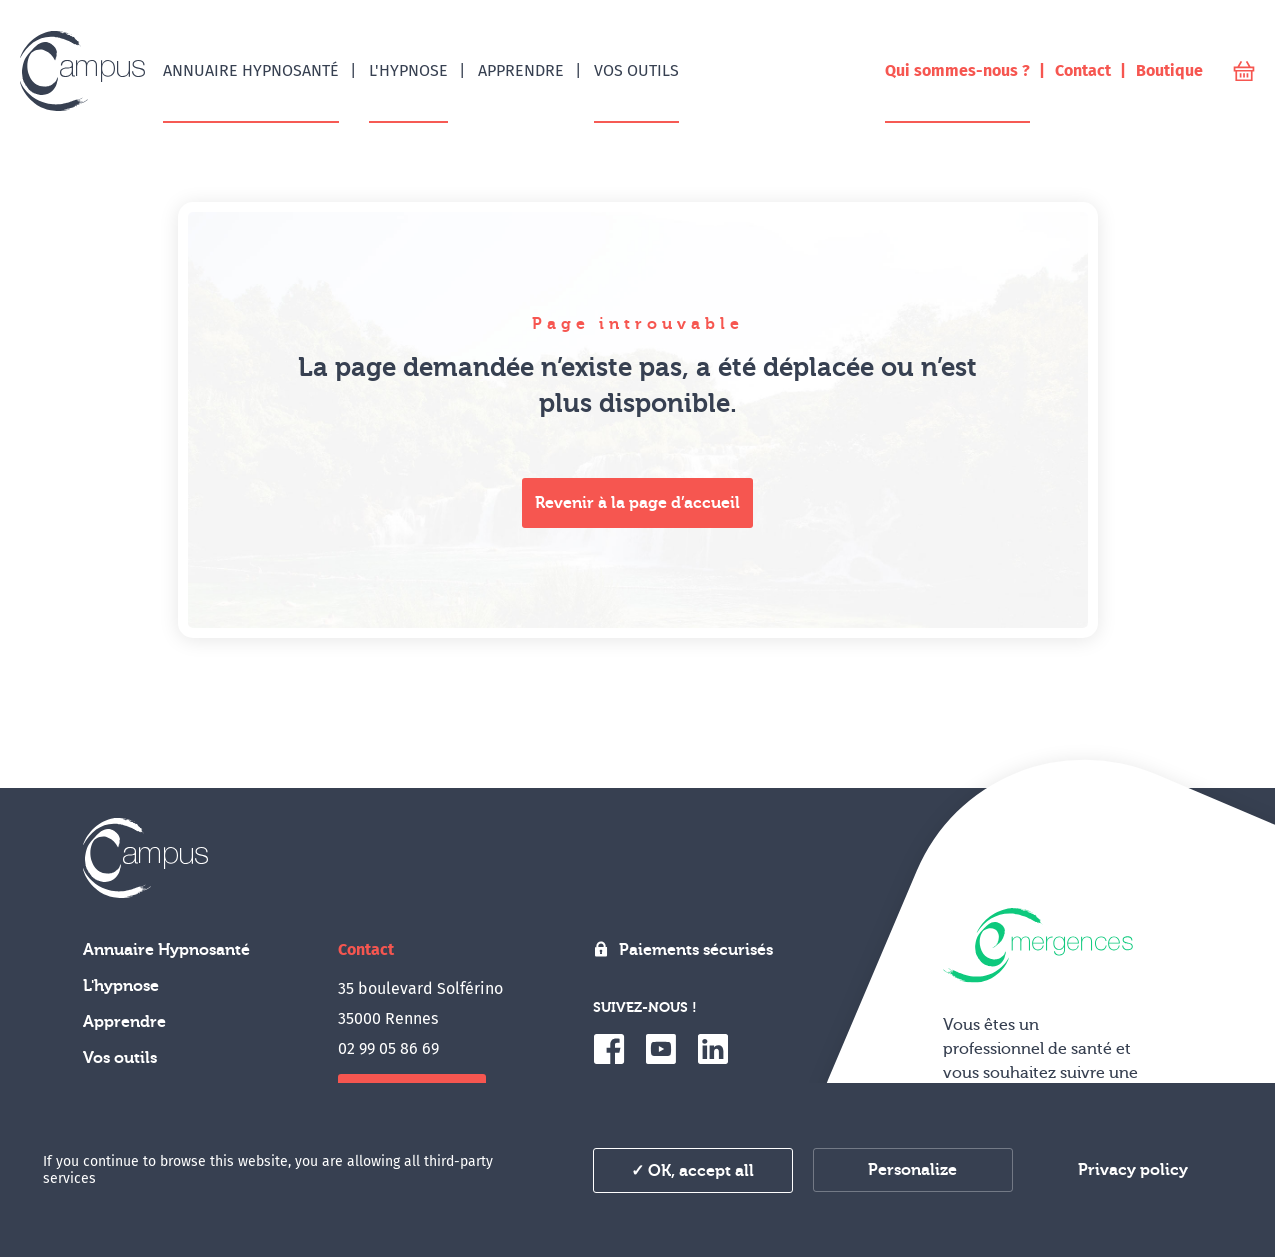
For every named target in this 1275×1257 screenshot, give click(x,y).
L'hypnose (121, 986)
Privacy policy (1133, 1170)
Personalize (912, 1170)
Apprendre (124, 1022)
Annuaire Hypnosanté (166, 950)
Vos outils (120, 1058)
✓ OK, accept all (692, 1171)
